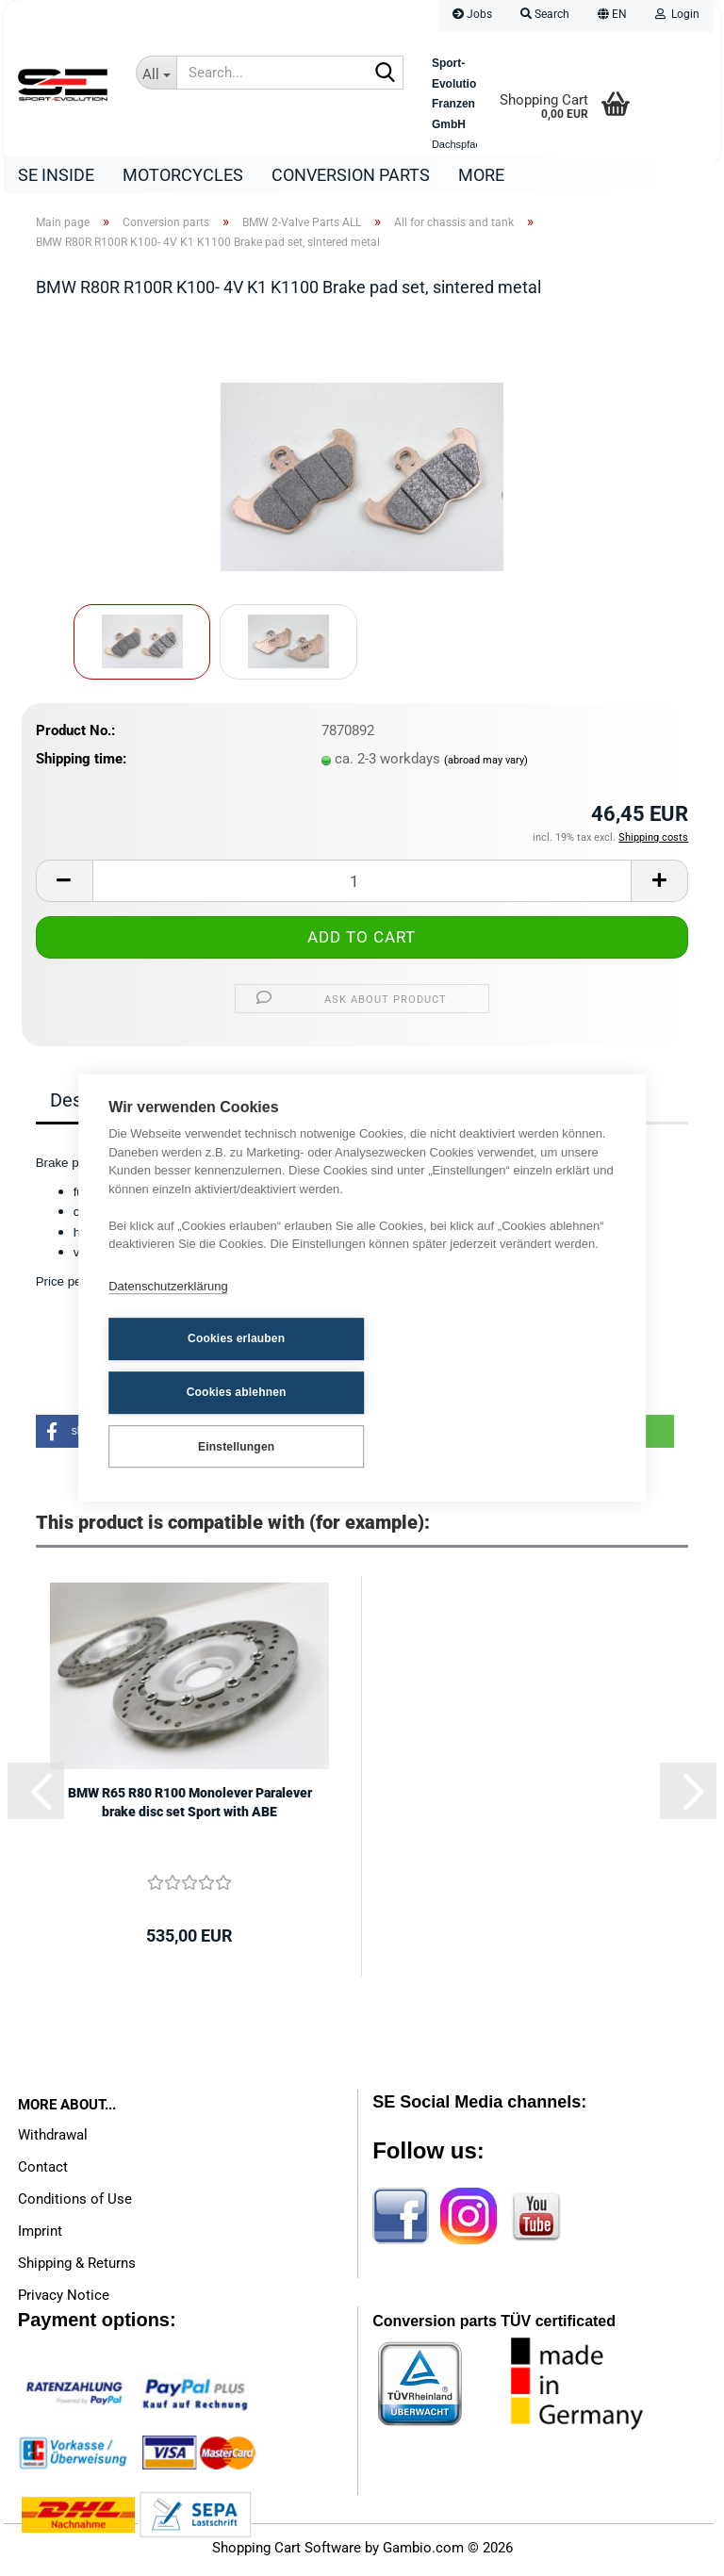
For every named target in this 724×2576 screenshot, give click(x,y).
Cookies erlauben (201, 1365)
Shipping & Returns (77, 2267)
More (481, 175)
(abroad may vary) (486, 765)
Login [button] (677, 14)
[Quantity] (362, 885)
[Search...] (156, 73)
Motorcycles (183, 175)
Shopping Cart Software (286, 2552)
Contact (43, 2171)
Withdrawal (53, 2139)
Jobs (472, 14)
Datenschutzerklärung (167, 1315)
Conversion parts (351, 175)
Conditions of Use (75, 2203)
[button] (612, 16)
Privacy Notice (63, 2299)
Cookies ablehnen (395, 1365)
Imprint (40, 2235)
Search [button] (544, 14)
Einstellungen (201, 1417)
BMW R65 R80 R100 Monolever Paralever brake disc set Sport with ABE (190, 1807)
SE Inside (56, 175)
